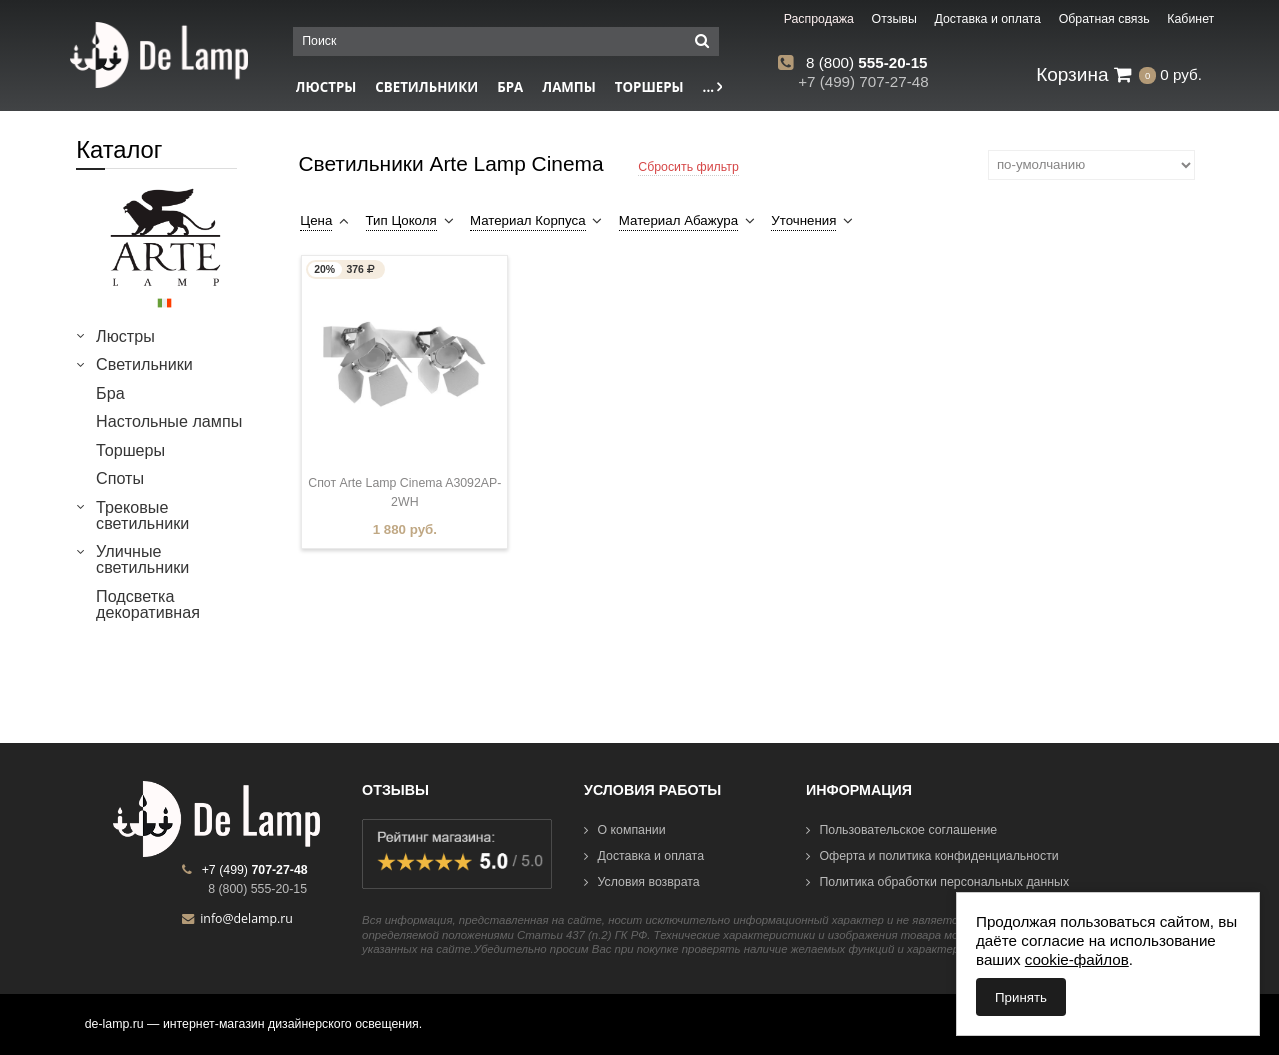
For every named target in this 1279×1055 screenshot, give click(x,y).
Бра (510, 87)
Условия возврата (642, 882)
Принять (1021, 997)
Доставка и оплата (644, 856)
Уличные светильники (142, 559)
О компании (625, 830)
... (713, 87)
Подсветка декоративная (148, 604)
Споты (120, 478)
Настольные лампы (169, 421)
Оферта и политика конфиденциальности (932, 856)
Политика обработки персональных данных (937, 882)
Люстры (326, 87)
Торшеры (649, 87)
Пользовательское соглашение (901, 830)
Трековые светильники (142, 515)
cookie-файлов (1077, 959)
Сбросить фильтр (688, 167)
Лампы (569, 87)
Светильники (426, 87)
